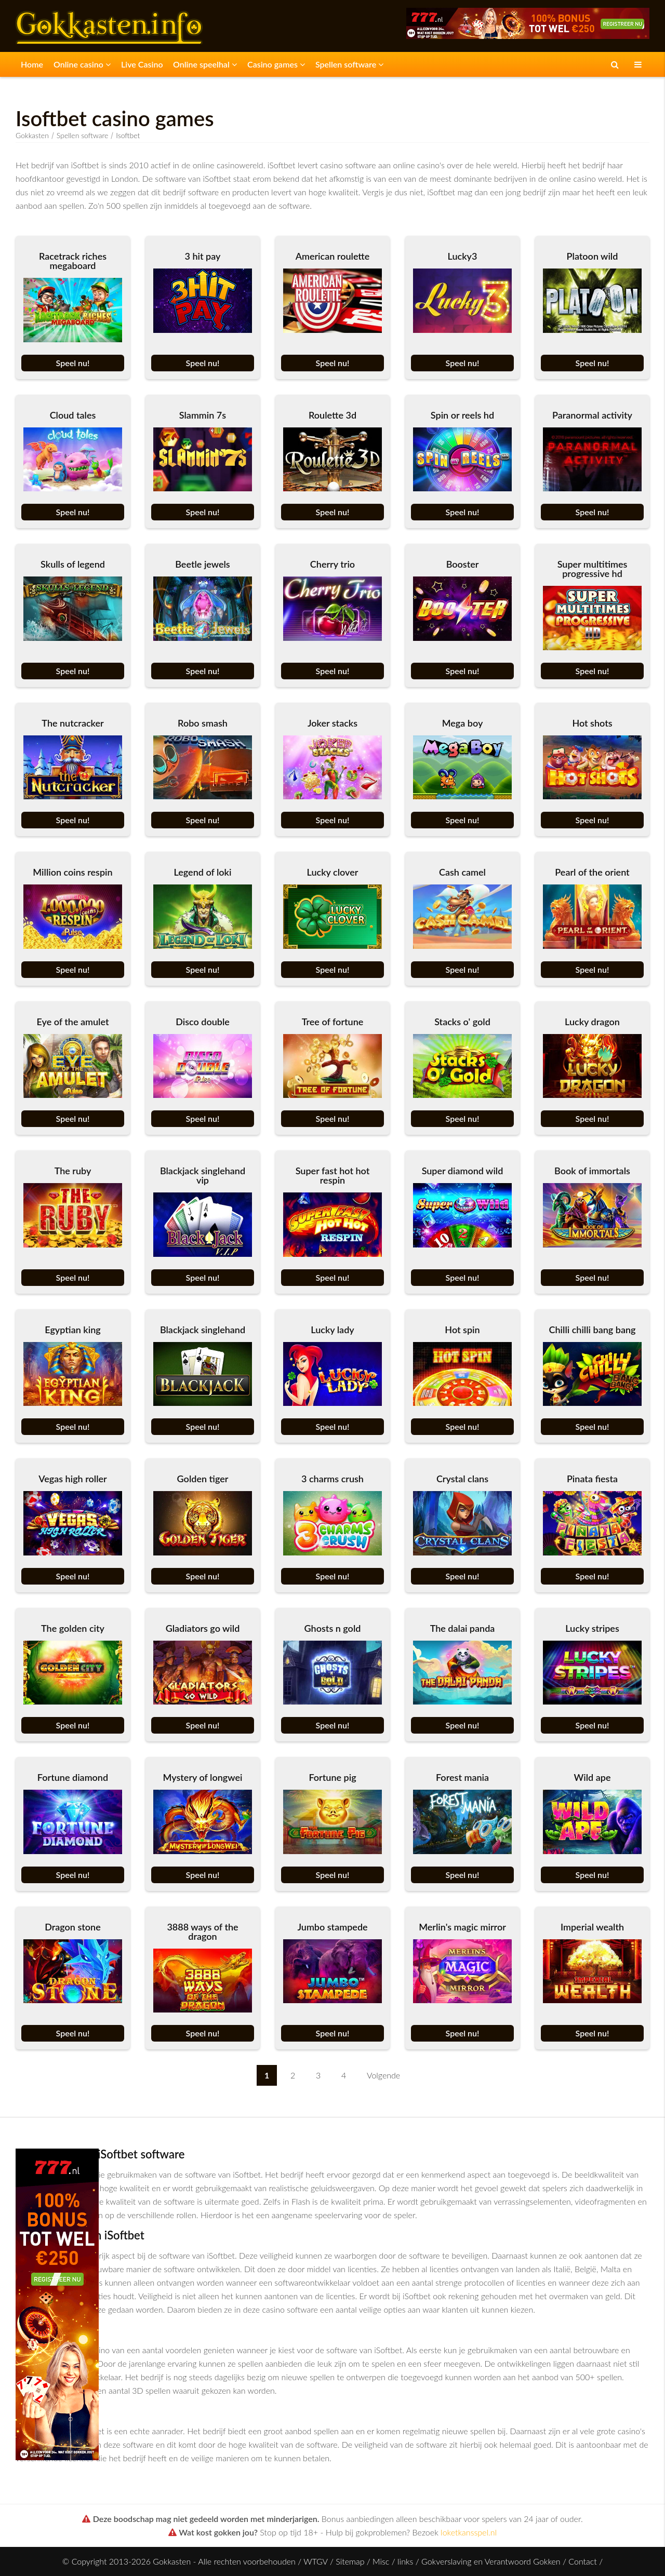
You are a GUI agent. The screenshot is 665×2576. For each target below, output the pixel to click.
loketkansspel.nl (469, 2532)
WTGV (315, 2561)
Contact (582, 2561)
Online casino (82, 64)
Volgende (383, 2075)
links (405, 2561)
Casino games (276, 64)
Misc (381, 2561)
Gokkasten (32, 135)
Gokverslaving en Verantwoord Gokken (491, 2561)
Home (32, 64)
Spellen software (349, 64)
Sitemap (350, 2561)
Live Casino (142, 64)
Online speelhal (205, 64)
